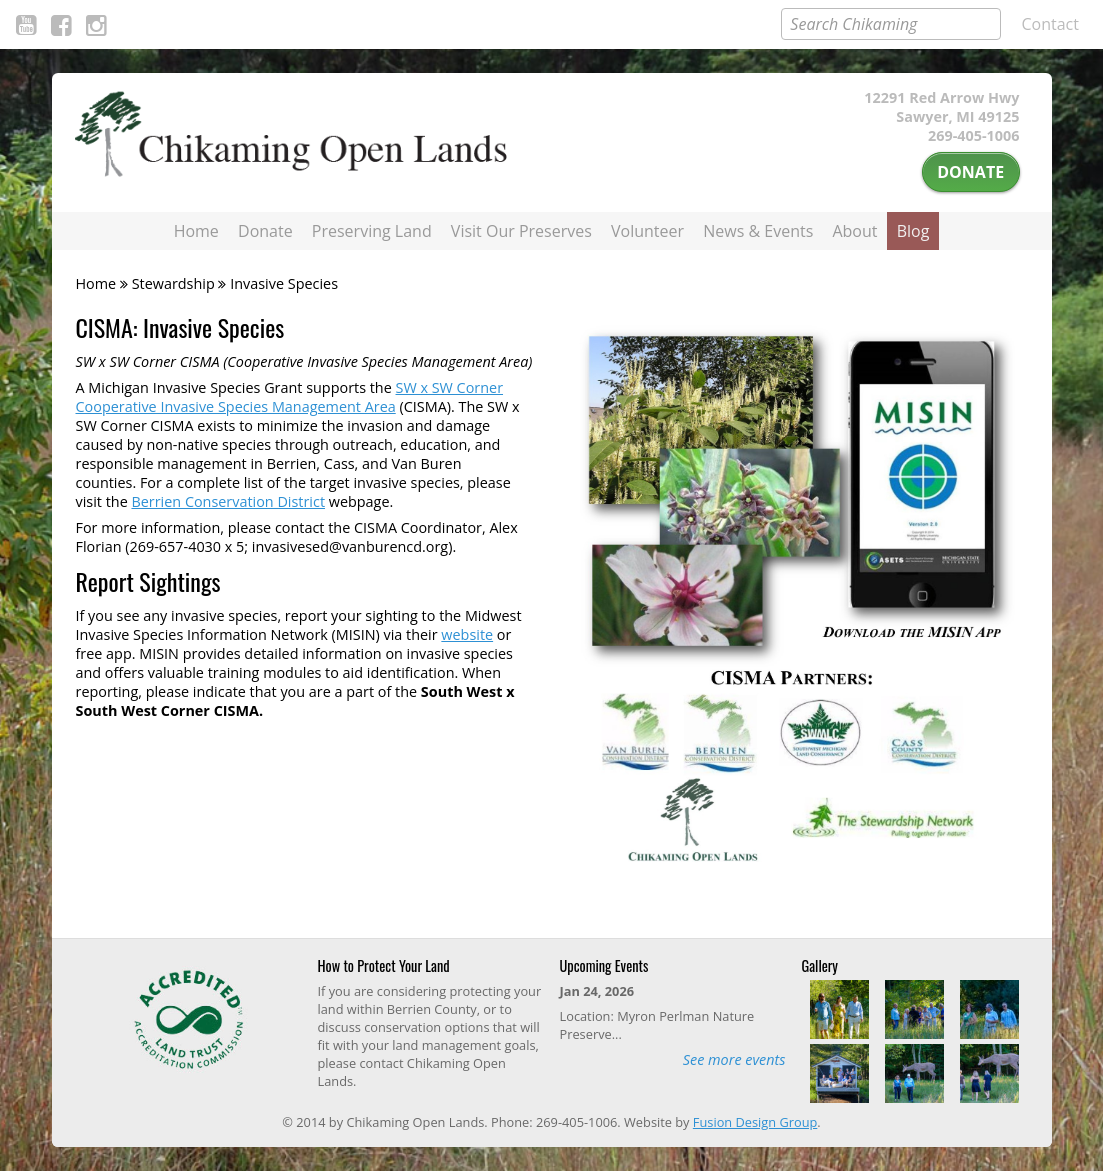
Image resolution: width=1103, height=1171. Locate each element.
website (467, 634)
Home (196, 231)
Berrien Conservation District (228, 501)
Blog (913, 231)
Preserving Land (372, 231)
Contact (1050, 24)
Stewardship (173, 283)
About (854, 231)
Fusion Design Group (755, 1122)
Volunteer (647, 231)
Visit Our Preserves (521, 231)
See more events (734, 1059)
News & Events (758, 231)
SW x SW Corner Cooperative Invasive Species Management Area (290, 397)
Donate (970, 172)
